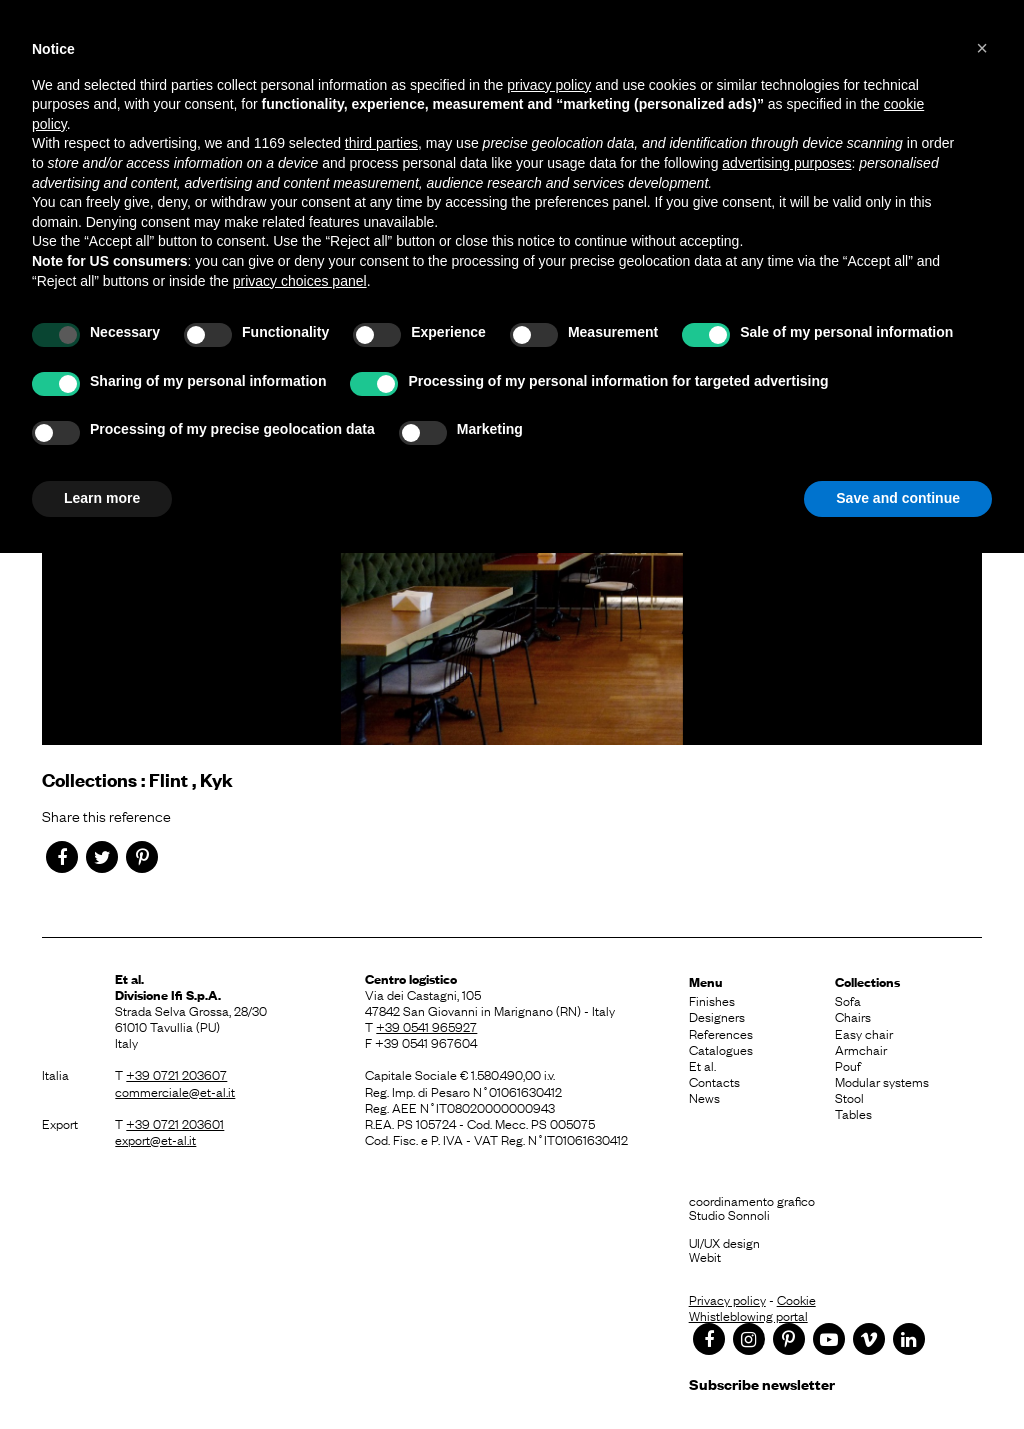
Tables (853, 1113)
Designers (717, 1016)
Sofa (848, 1000)
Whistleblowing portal (748, 1315)
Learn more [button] (102, 498)
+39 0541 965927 (426, 1026)
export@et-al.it (155, 1139)
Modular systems (882, 1081)
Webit (705, 1256)
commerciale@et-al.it (175, 1091)
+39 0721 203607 (176, 1074)
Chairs (853, 1016)
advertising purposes (786, 163)
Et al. (702, 1065)
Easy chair (864, 1033)
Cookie (796, 1299)
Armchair (861, 1049)
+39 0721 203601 (175, 1123)
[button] (982, 48)
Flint (168, 779)
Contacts (714, 1081)
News (704, 1097)
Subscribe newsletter (762, 1383)
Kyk (216, 779)
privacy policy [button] (549, 85)
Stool (849, 1097)
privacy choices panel (300, 281)
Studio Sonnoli (729, 1214)
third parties (381, 143)
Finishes (712, 1000)
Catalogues (721, 1049)
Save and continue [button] (898, 498)
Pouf (848, 1065)
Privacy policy (727, 1299)
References (721, 1033)
